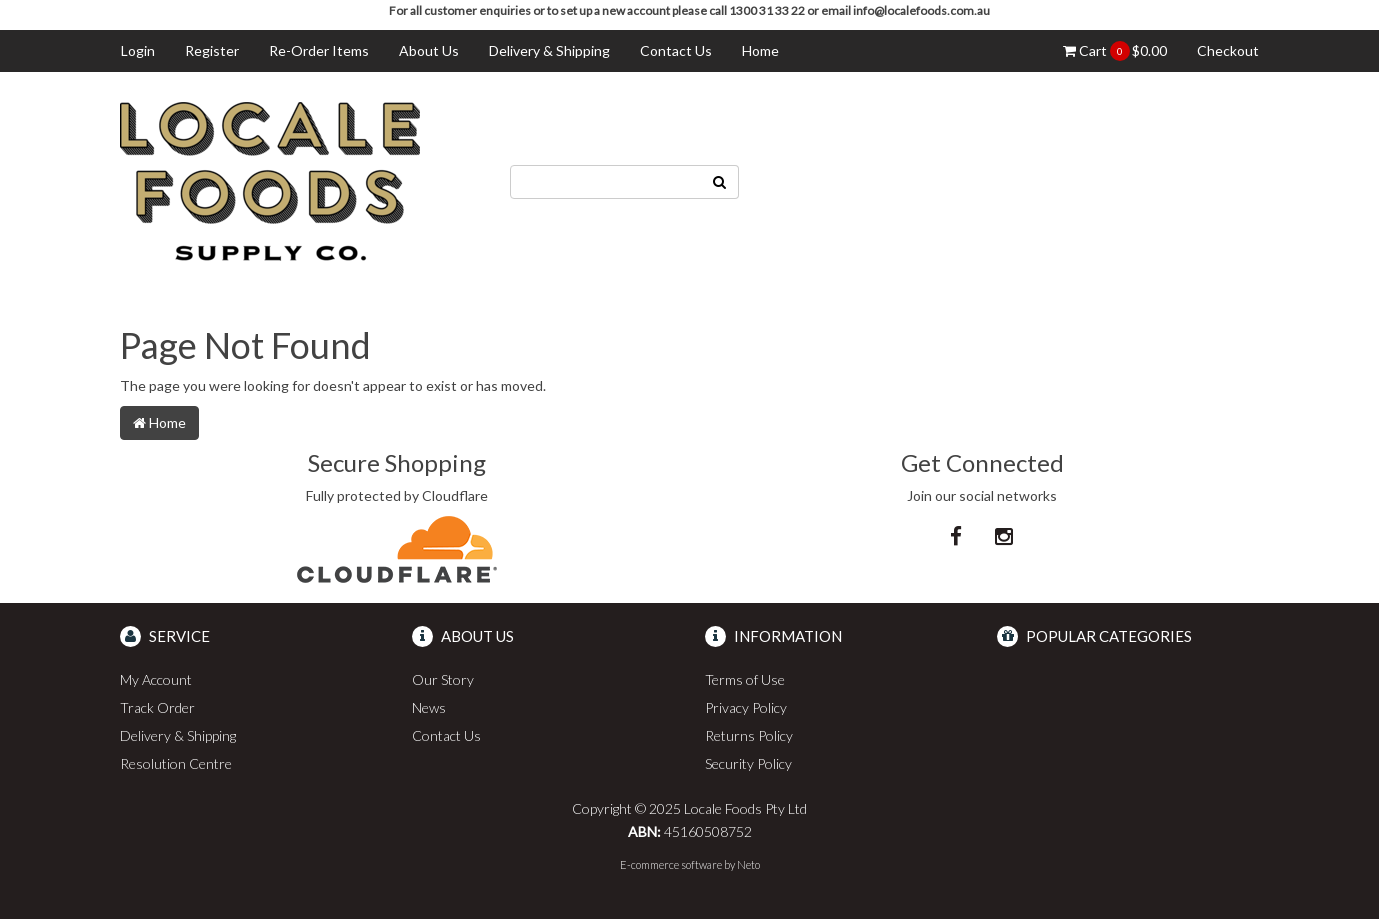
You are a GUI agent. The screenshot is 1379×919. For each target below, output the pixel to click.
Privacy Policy (746, 707)
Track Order (157, 707)
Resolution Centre (176, 763)
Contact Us (676, 50)
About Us (429, 50)
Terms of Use (745, 679)
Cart (1115, 51)
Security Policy (748, 763)
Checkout (1228, 50)
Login (138, 50)
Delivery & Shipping (549, 50)
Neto (748, 864)
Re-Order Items (319, 50)
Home (760, 50)
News (429, 707)
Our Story (443, 679)
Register (212, 50)
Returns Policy (749, 735)
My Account (156, 679)
